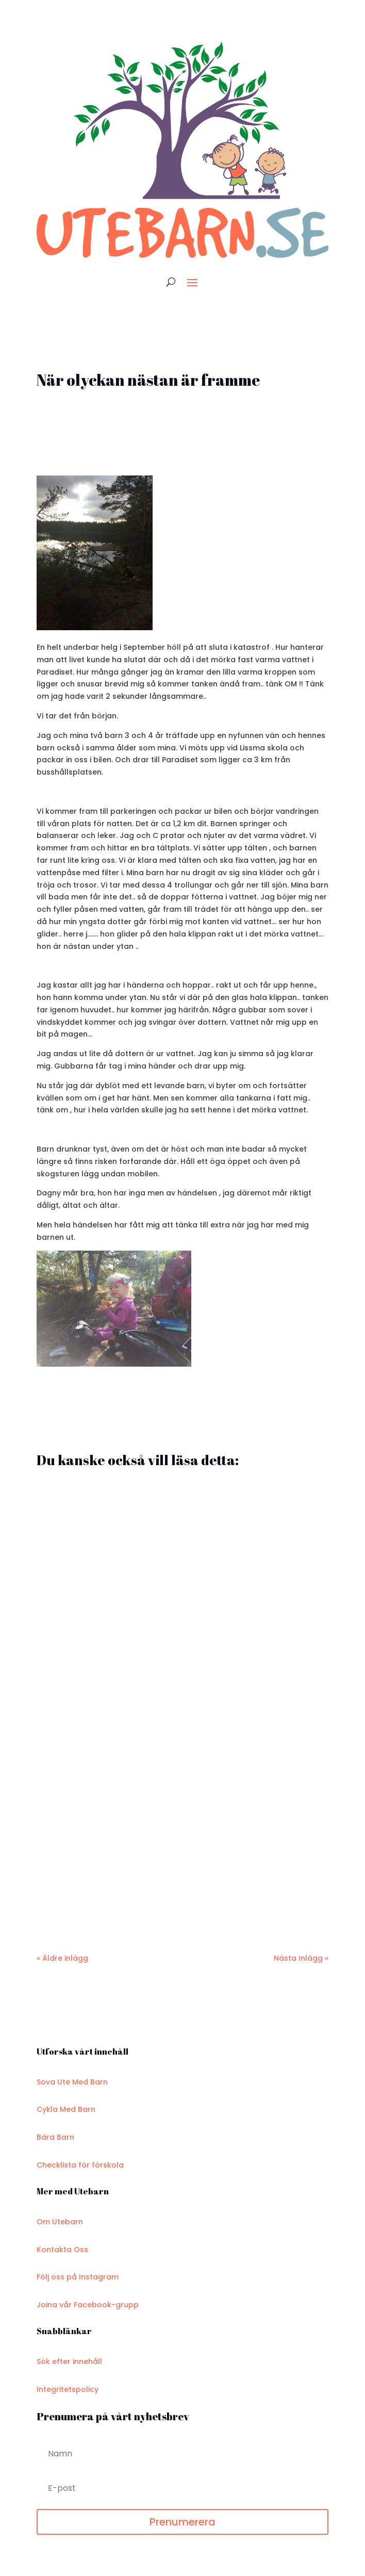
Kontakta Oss (62, 2249)
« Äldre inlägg (62, 1958)
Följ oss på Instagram (78, 2277)
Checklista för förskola (80, 2165)
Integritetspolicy (67, 2389)
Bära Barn (55, 2137)
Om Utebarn (60, 2222)
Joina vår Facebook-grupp (88, 2305)
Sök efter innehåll (69, 2361)
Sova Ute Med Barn (72, 2082)
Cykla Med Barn (66, 2109)
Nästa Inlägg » (301, 1958)
